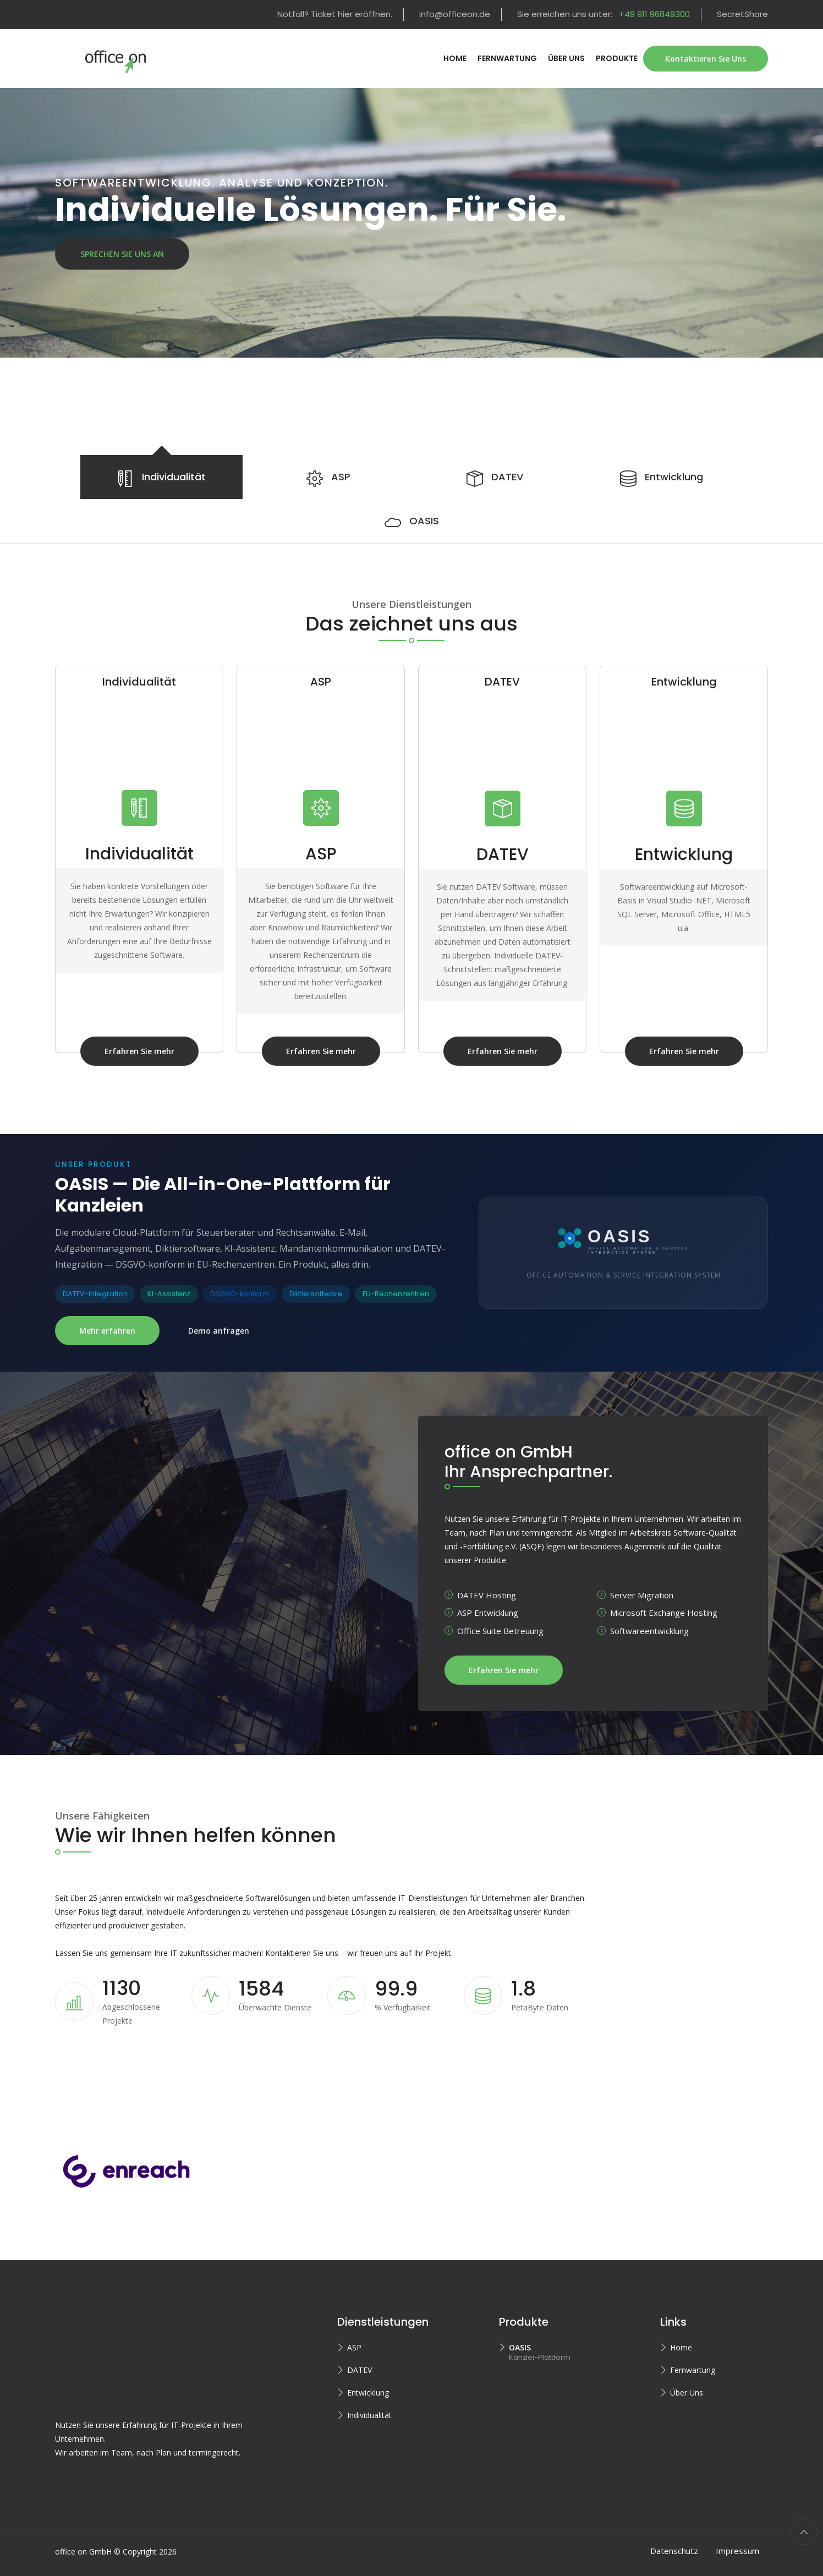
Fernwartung (507, 58)
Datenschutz (674, 2540)
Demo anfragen (218, 1330)
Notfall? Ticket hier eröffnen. (334, 14)
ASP (354, 2337)
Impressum (737, 2540)
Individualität (369, 2405)
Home (455, 58)
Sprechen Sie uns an (122, 254)
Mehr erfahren (107, 1330)
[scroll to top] (803, 2521)
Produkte (617, 58)
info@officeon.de (454, 14)
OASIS (520, 2337)
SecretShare (742, 14)
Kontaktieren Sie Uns (705, 58)
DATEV (359, 2360)
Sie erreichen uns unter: (603, 14)
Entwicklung (368, 2382)
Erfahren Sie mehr (152, 1050)
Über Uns (566, 58)
